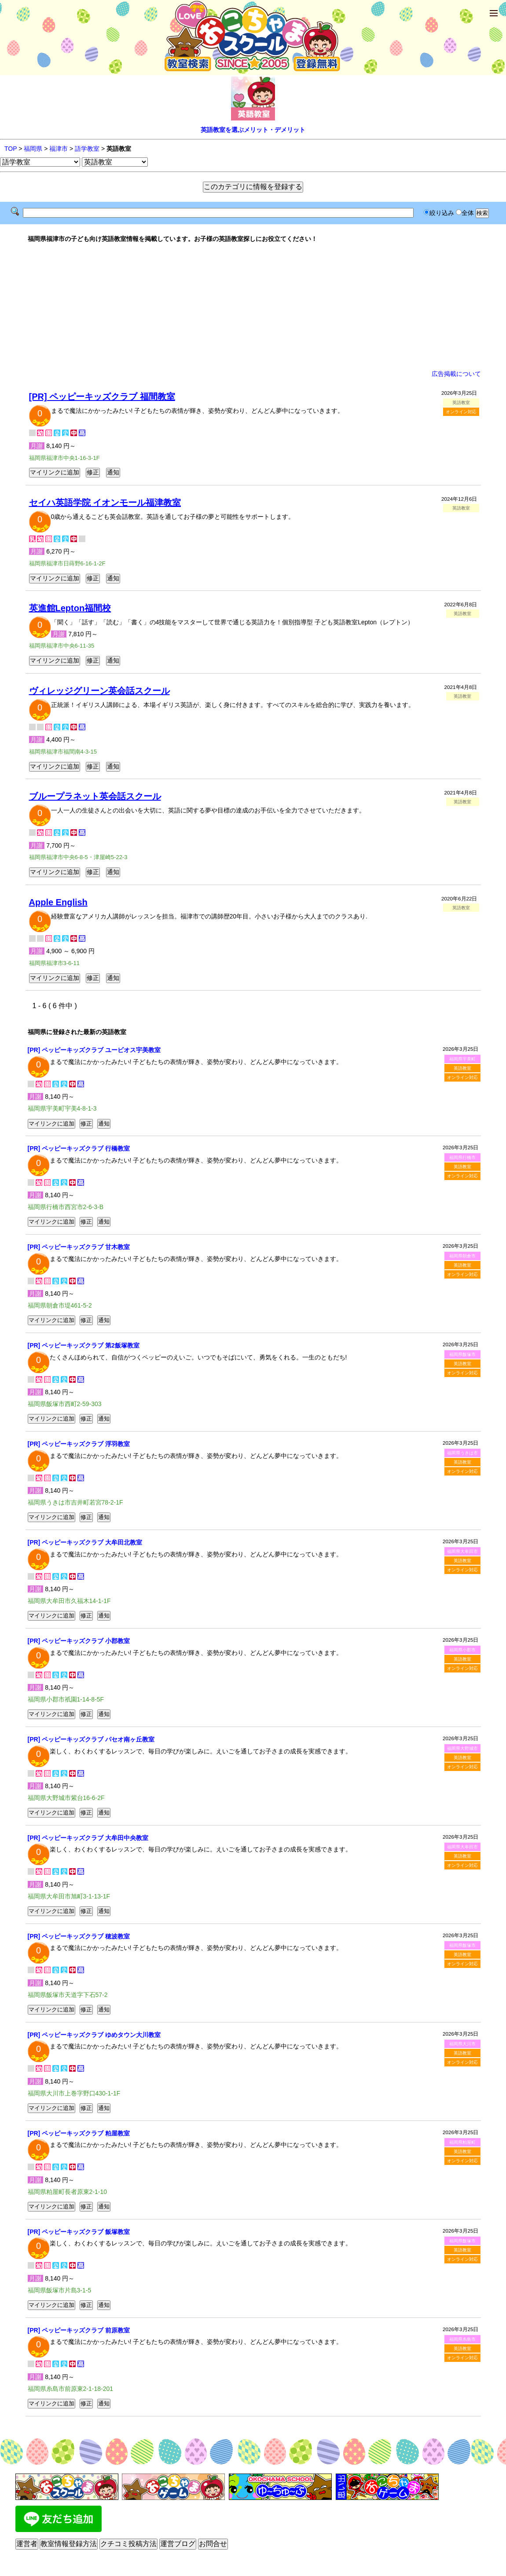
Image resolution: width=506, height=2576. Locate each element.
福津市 (58, 148)
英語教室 (462, 1068)
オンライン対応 (461, 411)
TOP (10, 148)
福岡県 (33, 148)
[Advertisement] (253, 306)
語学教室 (87, 148)
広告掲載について (456, 373)
